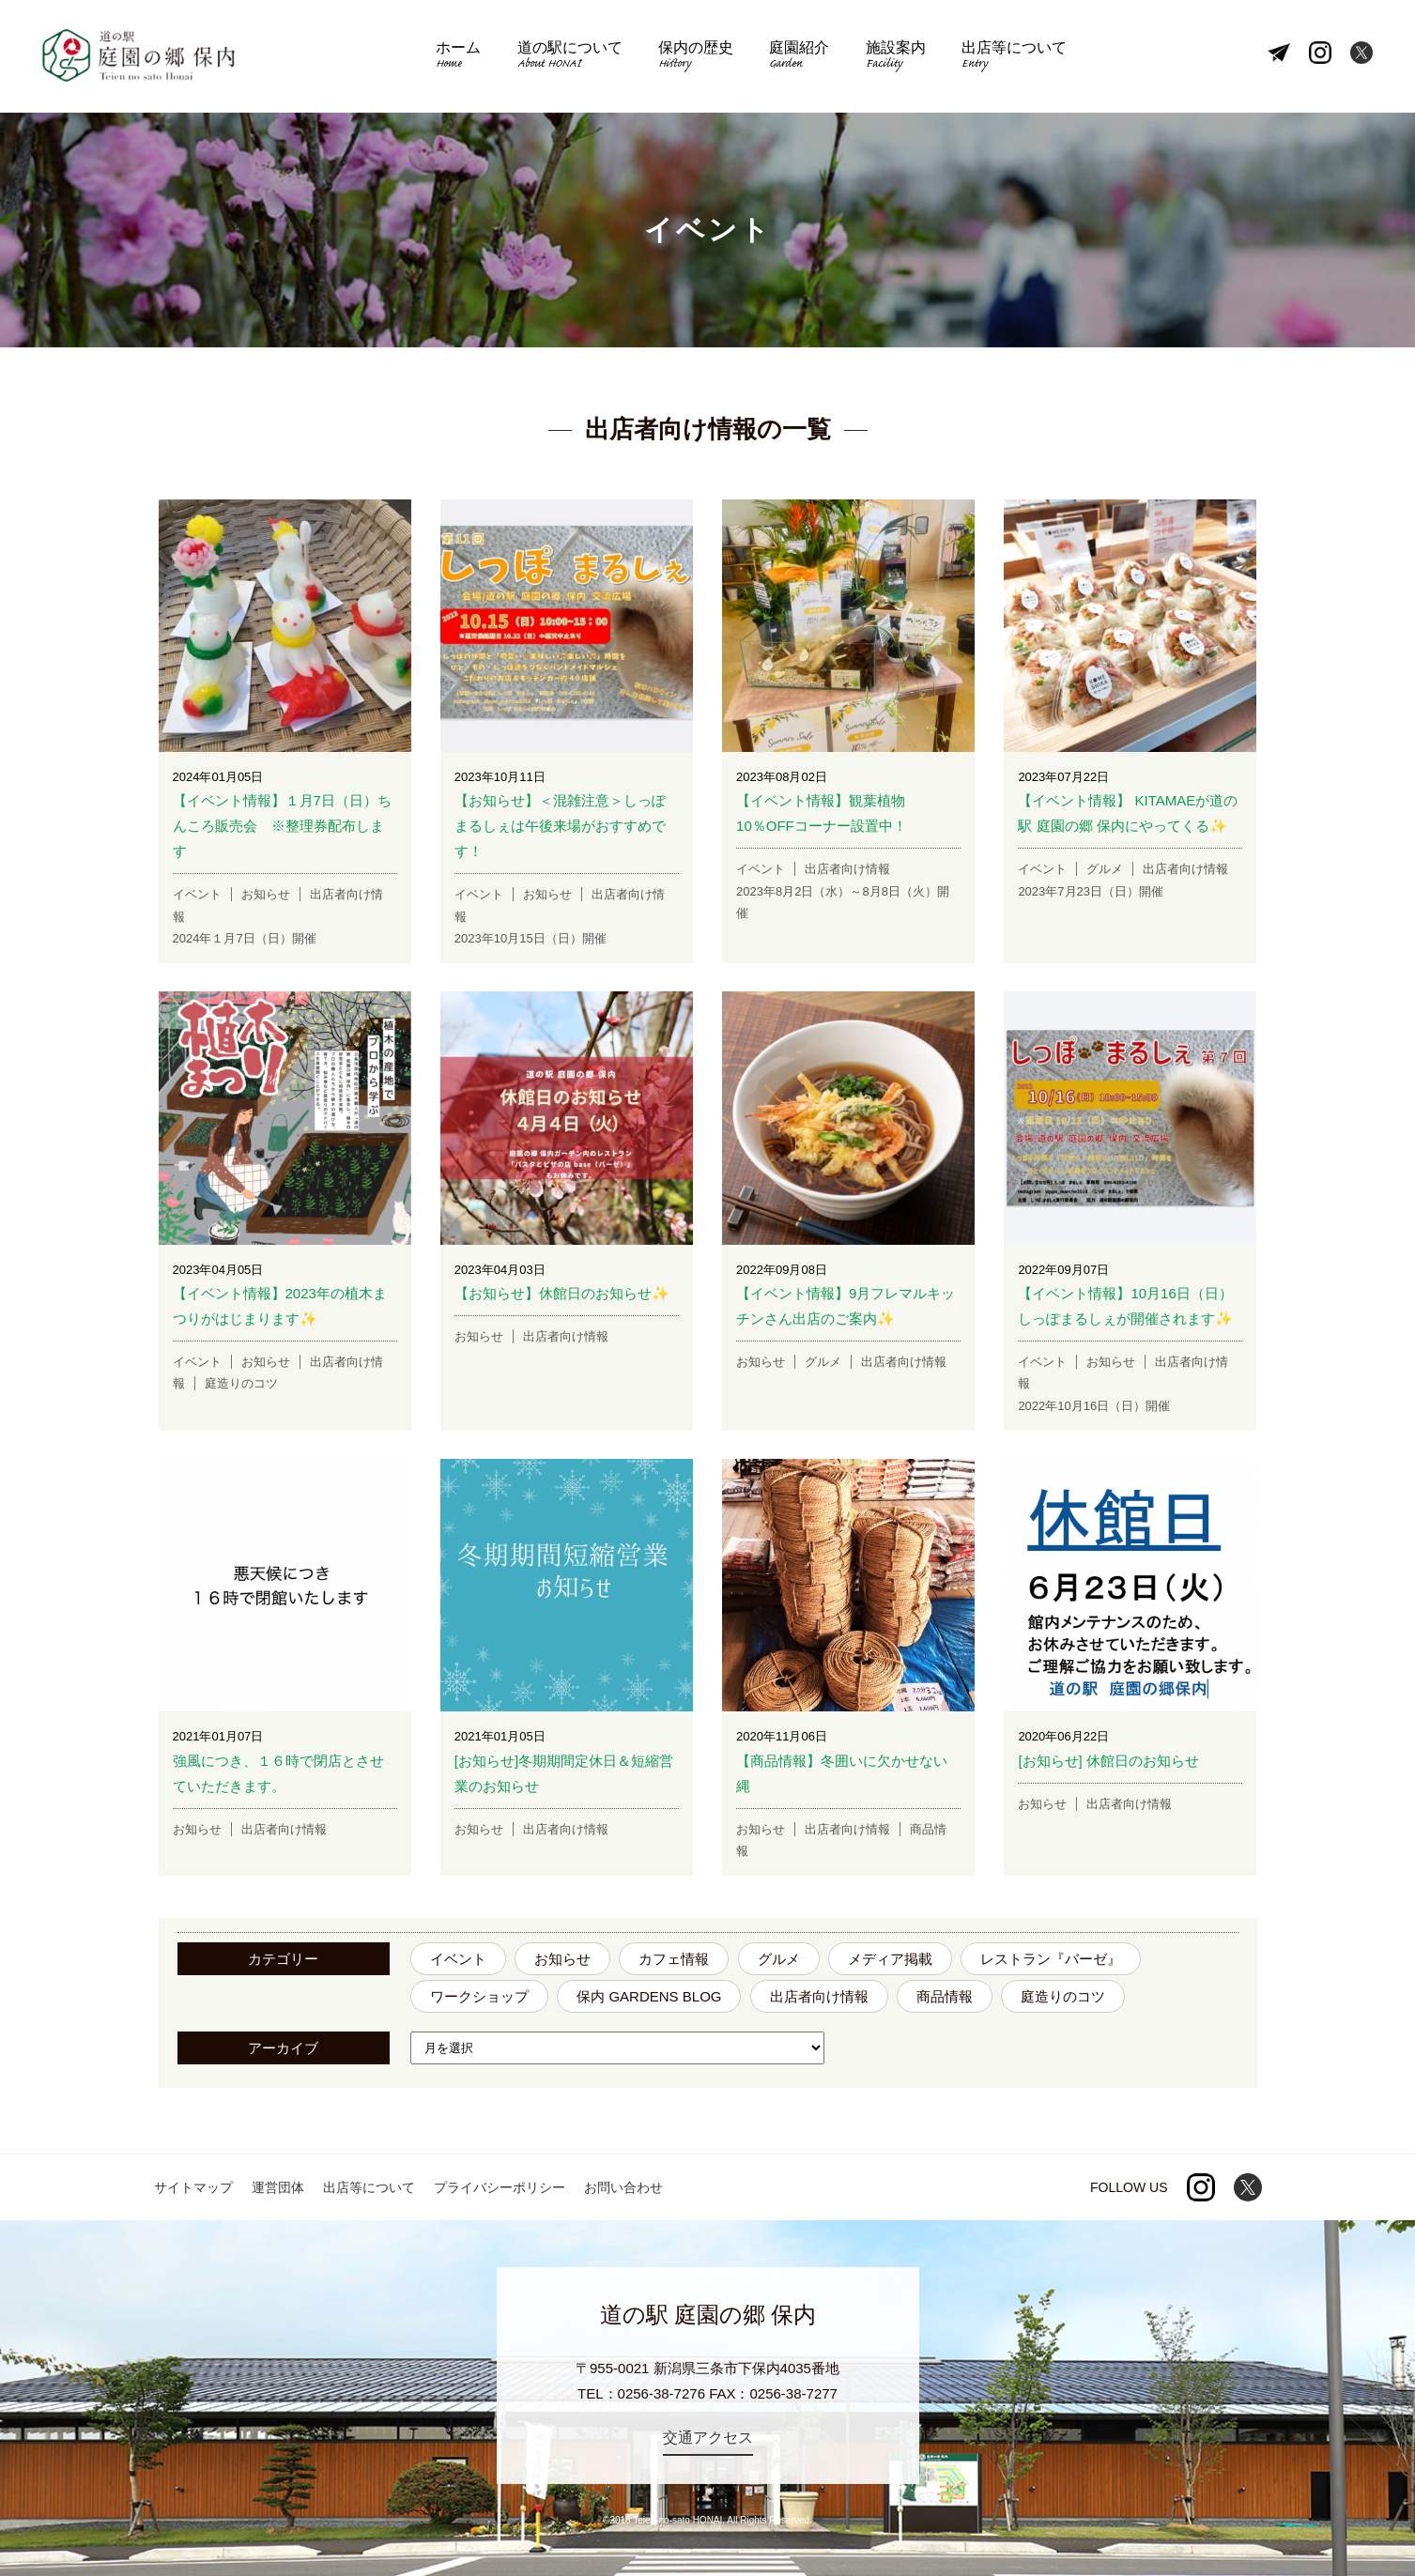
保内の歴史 (695, 56)
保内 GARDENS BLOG (649, 1996)
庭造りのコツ (1063, 1996)
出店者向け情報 (819, 1996)
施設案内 (896, 56)
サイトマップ (193, 2187)
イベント (458, 1959)
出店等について (1014, 56)
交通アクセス (708, 2438)
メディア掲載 (890, 1959)
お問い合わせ (623, 2187)
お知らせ (562, 1959)
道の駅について (570, 56)
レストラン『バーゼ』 (1050, 1959)
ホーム (458, 56)
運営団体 (278, 2187)
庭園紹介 (799, 56)
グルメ (779, 1959)
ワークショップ (479, 1996)
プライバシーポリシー (499, 2187)
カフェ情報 (673, 1959)
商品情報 (944, 1996)
